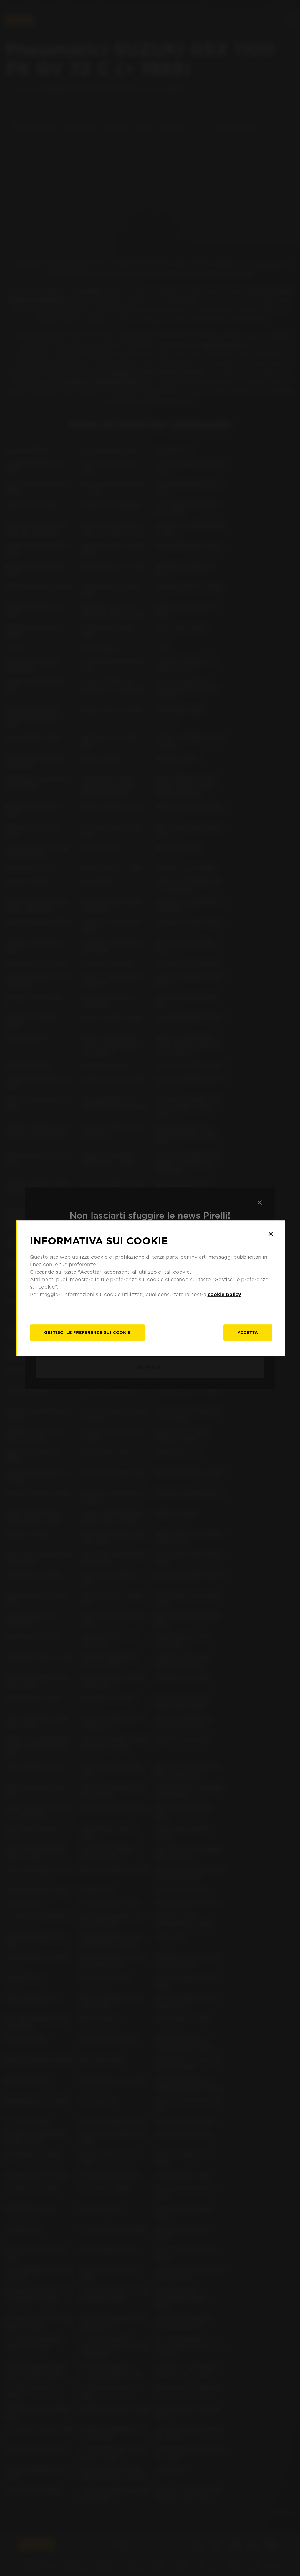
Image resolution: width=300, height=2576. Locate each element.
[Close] (270, 1234)
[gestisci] (87, 1332)
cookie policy (224, 1294)
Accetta (248, 1332)
